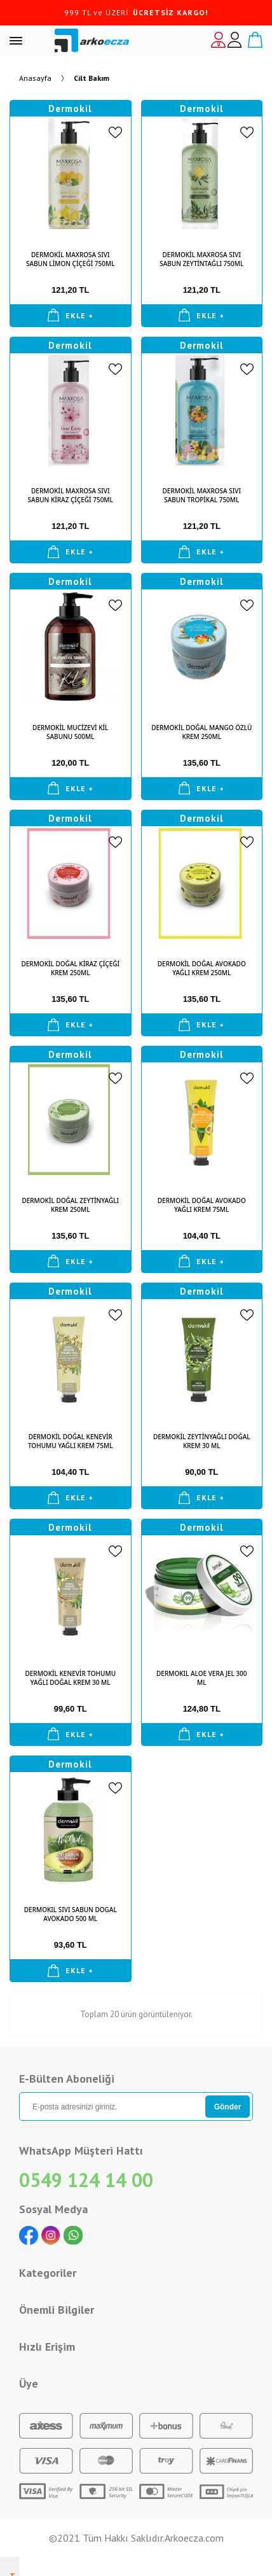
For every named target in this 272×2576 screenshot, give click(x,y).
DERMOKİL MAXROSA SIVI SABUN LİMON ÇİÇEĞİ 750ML (70, 259)
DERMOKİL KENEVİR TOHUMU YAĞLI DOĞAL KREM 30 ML (70, 1678)
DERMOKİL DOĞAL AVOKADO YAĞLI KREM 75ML (202, 1205)
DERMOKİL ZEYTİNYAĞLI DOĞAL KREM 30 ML (201, 1441)
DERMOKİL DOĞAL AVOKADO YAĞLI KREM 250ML (202, 968)
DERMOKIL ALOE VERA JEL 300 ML (201, 1678)
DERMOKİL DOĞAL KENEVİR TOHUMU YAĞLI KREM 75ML (70, 1441)
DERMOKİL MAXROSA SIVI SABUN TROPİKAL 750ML (202, 495)
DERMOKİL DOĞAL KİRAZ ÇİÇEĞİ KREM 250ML (70, 968)
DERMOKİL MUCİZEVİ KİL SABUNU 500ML (70, 732)
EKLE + (70, 315)
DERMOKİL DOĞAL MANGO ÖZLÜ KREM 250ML (201, 732)
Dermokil (70, 108)
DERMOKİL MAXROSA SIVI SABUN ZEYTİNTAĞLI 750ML (201, 259)
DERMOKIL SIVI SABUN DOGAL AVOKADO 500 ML (70, 1914)
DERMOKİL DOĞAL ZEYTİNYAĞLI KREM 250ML (70, 1205)
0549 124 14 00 (86, 2179)
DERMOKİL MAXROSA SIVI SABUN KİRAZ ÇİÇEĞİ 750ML (70, 495)
